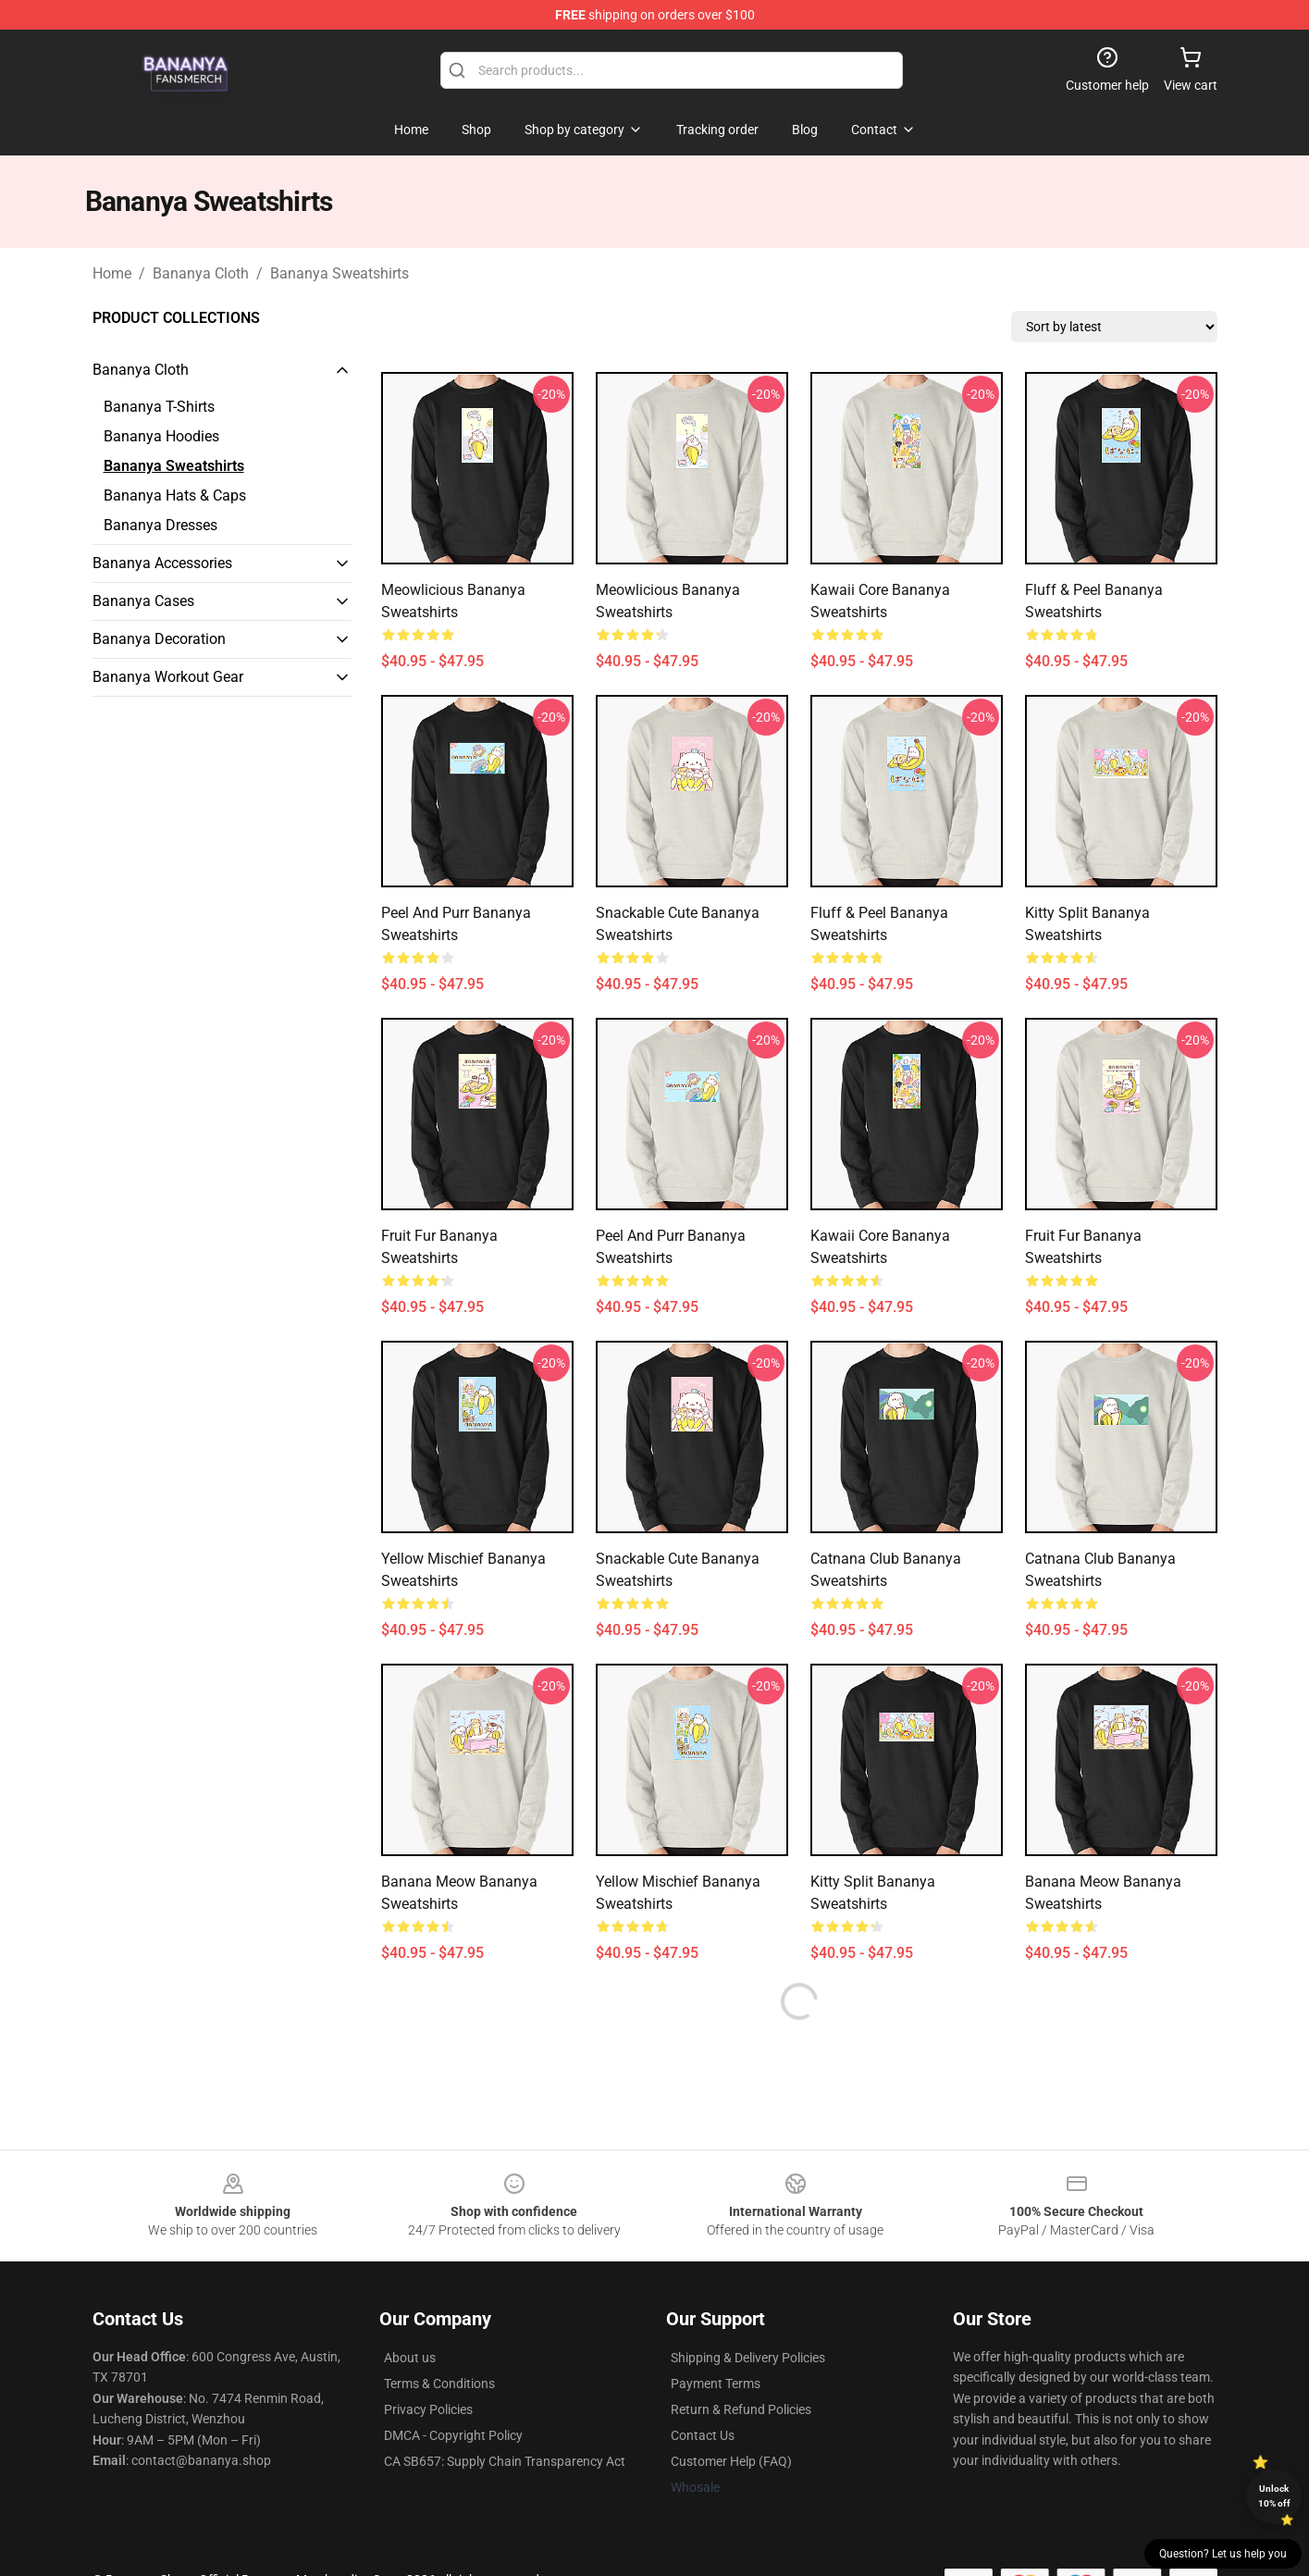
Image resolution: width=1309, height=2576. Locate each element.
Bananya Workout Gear (168, 677)
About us (410, 2357)
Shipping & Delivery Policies (748, 2357)
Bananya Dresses (160, 525)
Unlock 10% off (1274, 2495)
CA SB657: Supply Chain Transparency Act (504, 2461)
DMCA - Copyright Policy (453, 2435)
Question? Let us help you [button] (1223, 2553)
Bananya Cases (143, 601)
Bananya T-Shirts (159, 406)
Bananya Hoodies (161, 436)
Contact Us (703, 2435)
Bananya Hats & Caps (175, 495)
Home (112, 273)
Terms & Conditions (439, 2383)
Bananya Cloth (201, 273)
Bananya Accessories (162, 563)
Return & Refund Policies (741, 2409)
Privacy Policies (428, 2409)
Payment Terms (715, 2383)
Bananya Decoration (159, 639)
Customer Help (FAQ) (731, 2461)
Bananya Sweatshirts (339, 273)
